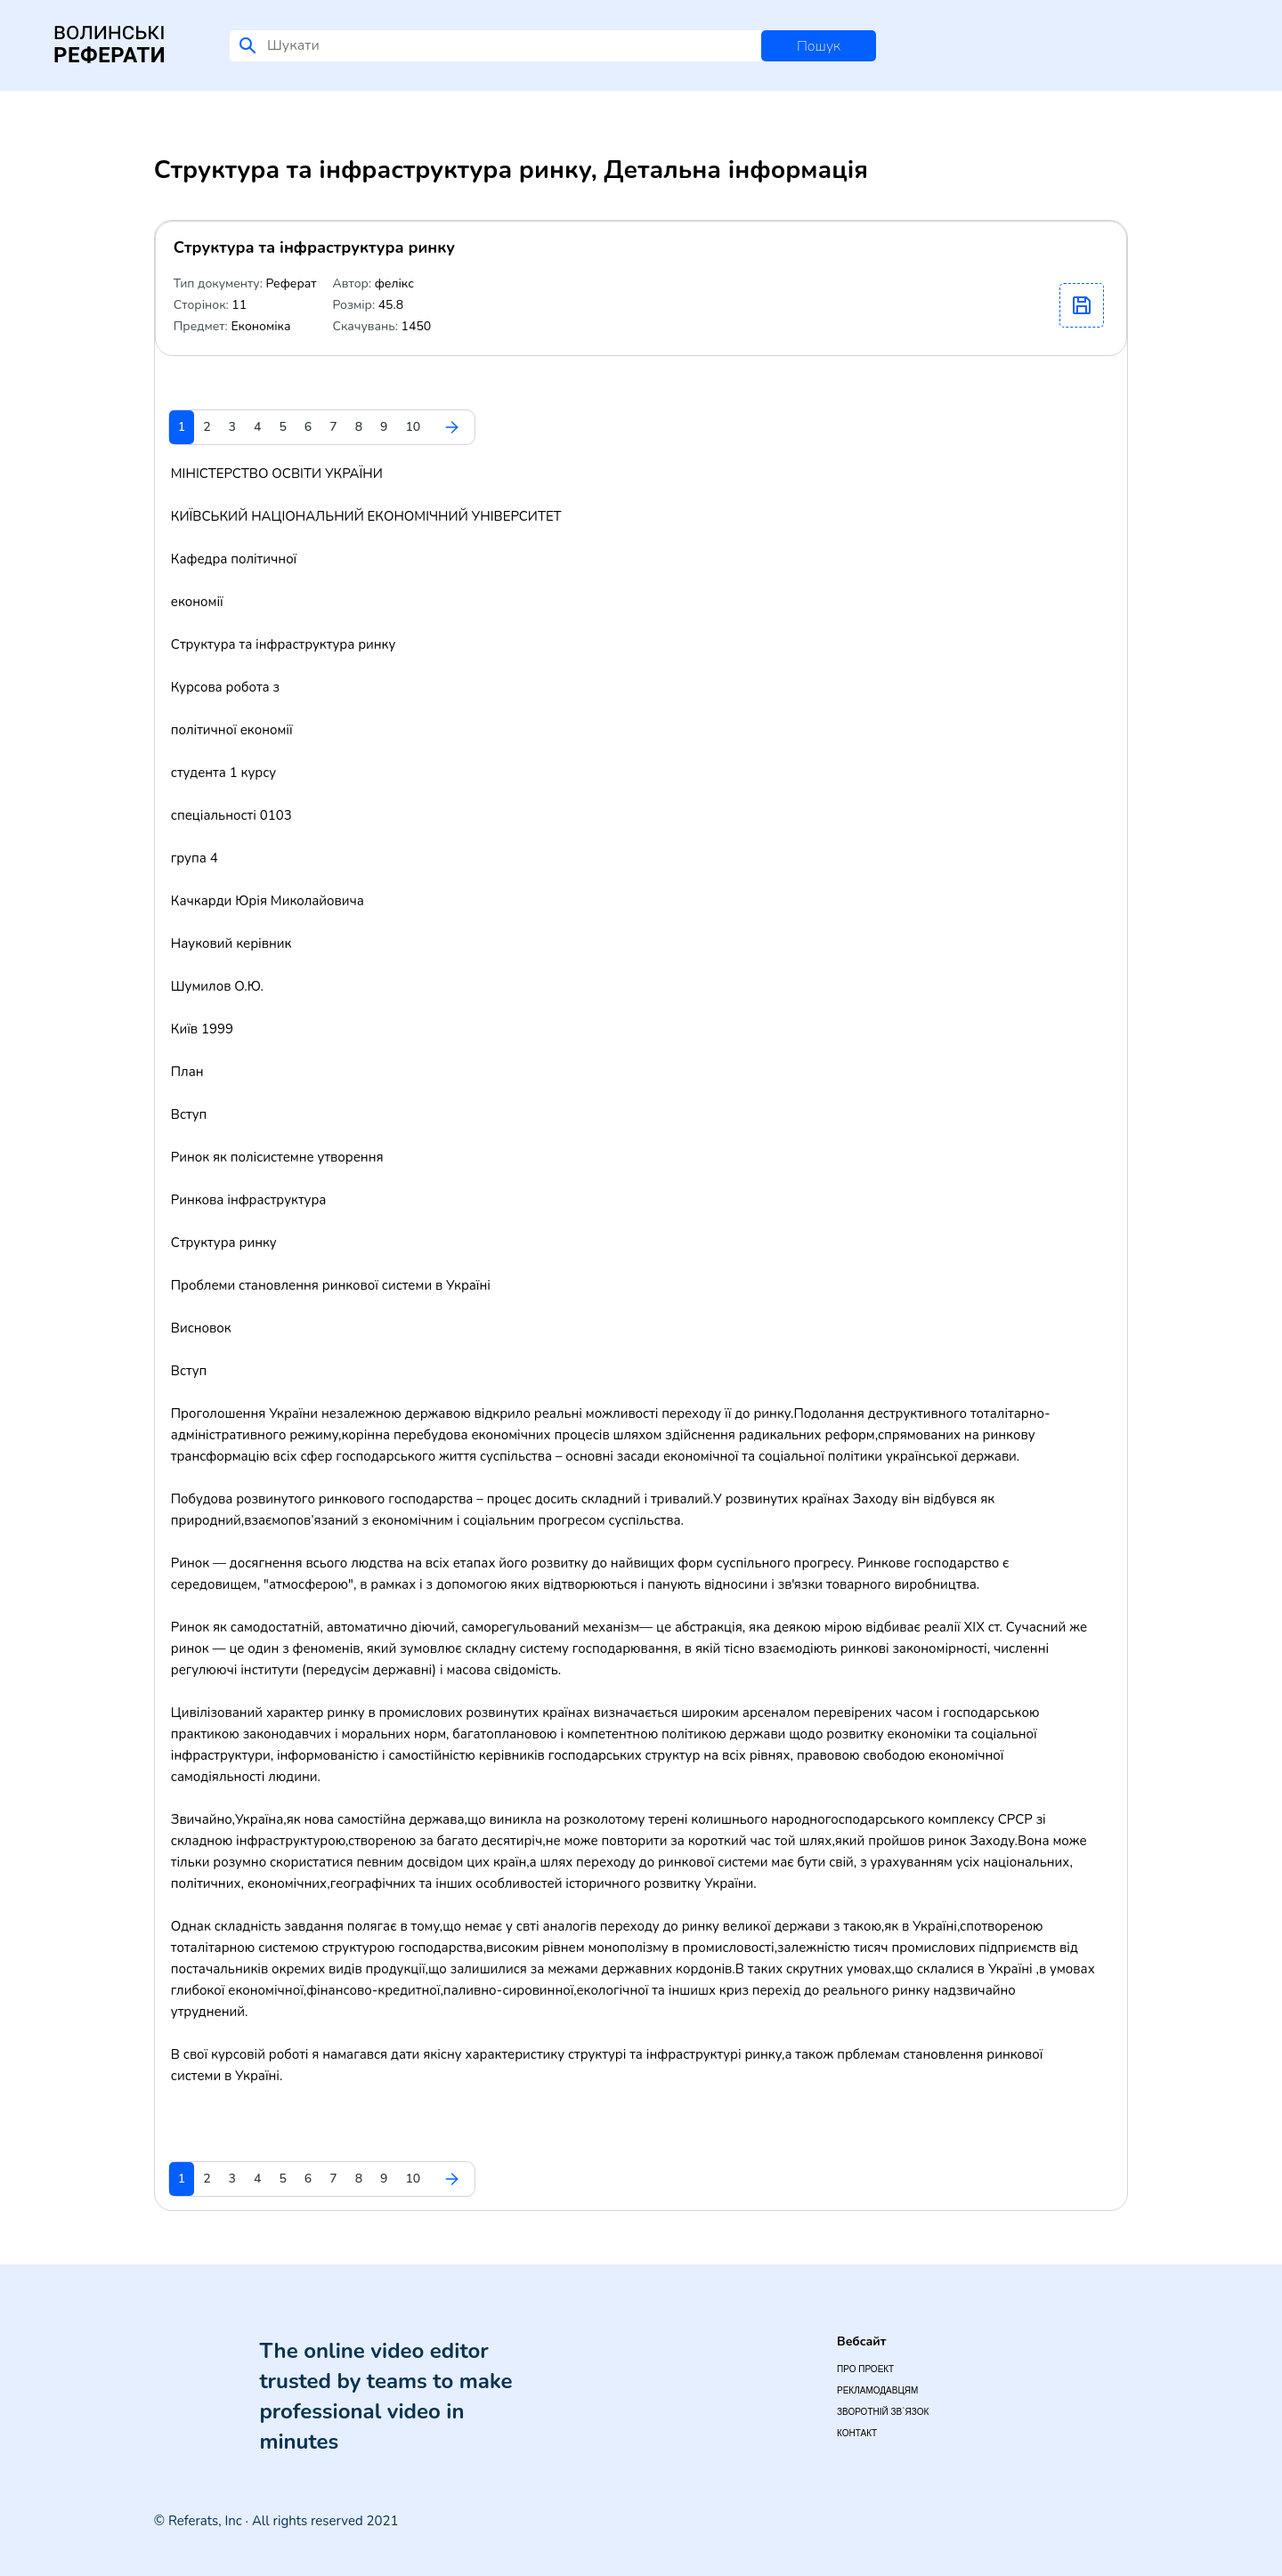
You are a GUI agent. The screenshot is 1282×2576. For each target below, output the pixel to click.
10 (412, 426)
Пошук (818, 46)
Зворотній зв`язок (883, 2412)
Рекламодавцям (877, 2390)
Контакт (857, 2433)
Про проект (865, 2369)
